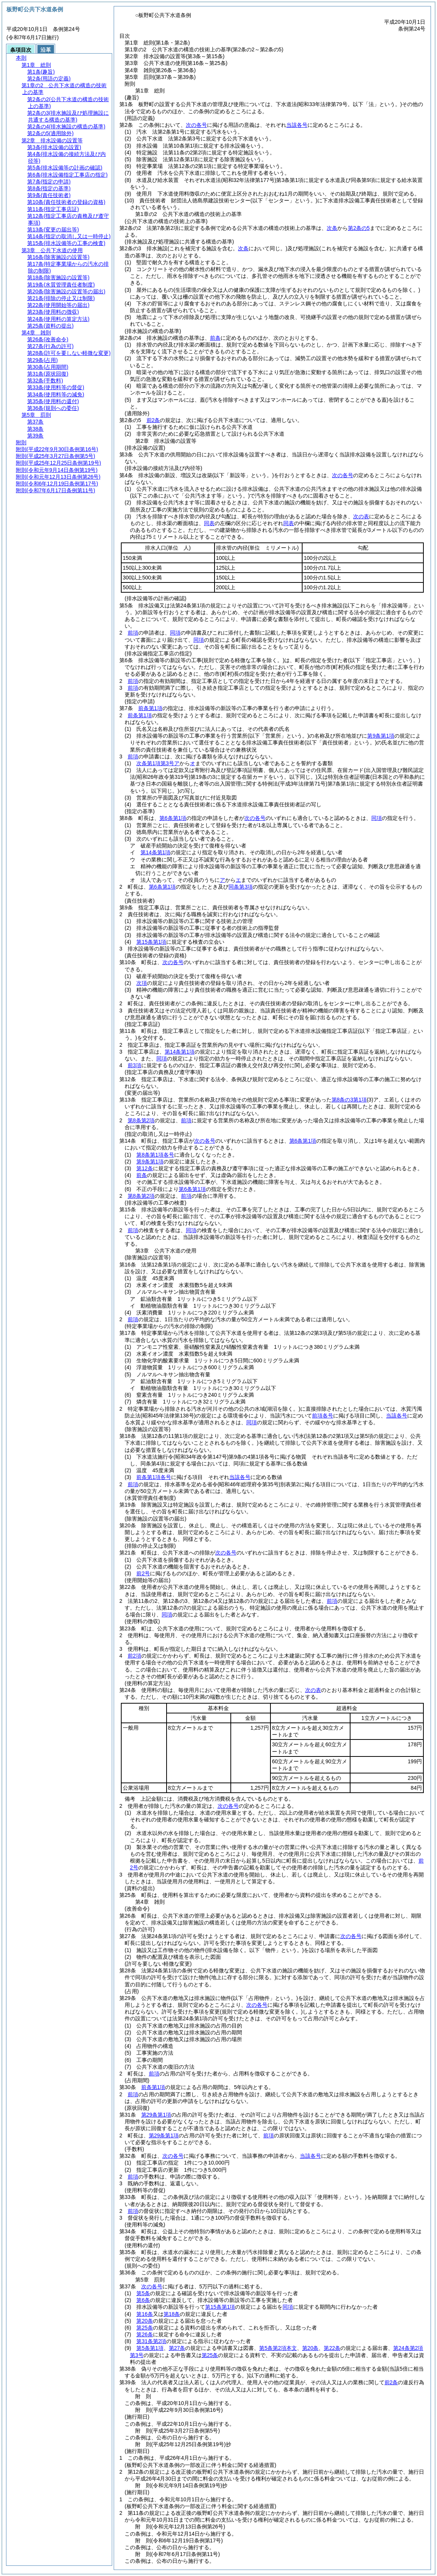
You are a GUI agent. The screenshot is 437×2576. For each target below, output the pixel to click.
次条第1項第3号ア (157, 763)
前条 (215, 338)
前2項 (134, 1656)
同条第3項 (241, 887)
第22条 (332, 2348)
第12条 (144, 1168)
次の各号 (196, 125)
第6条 (143, 2300)
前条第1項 (150, 708)
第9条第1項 (380, 736)
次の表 (361, 516)
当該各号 (296, 125)
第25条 (144, 2328)
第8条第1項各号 (155, 1155)
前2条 (153, 420)
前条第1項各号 (153, 1477)
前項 (133, 633)
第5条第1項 (150, 2348)
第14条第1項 (155, 852)
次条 (332, 228)
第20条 (144, 2321)
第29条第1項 (156, 2115)
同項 (175, 633)
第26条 (144, 2334)
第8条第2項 (141, 1120)
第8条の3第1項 (349, 1100)
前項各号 (322, 1416)
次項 (141, 983)
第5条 (143, 2293)
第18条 (172, 2314)
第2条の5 (359, 228)
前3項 (134, 1065)
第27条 (177, 2348)
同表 (209, 523)
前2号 (143, 1573)
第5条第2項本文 (278, 2348)
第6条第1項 (173, 818)
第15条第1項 (151, 942)
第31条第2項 (151, 2341)
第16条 (144, 2314)
